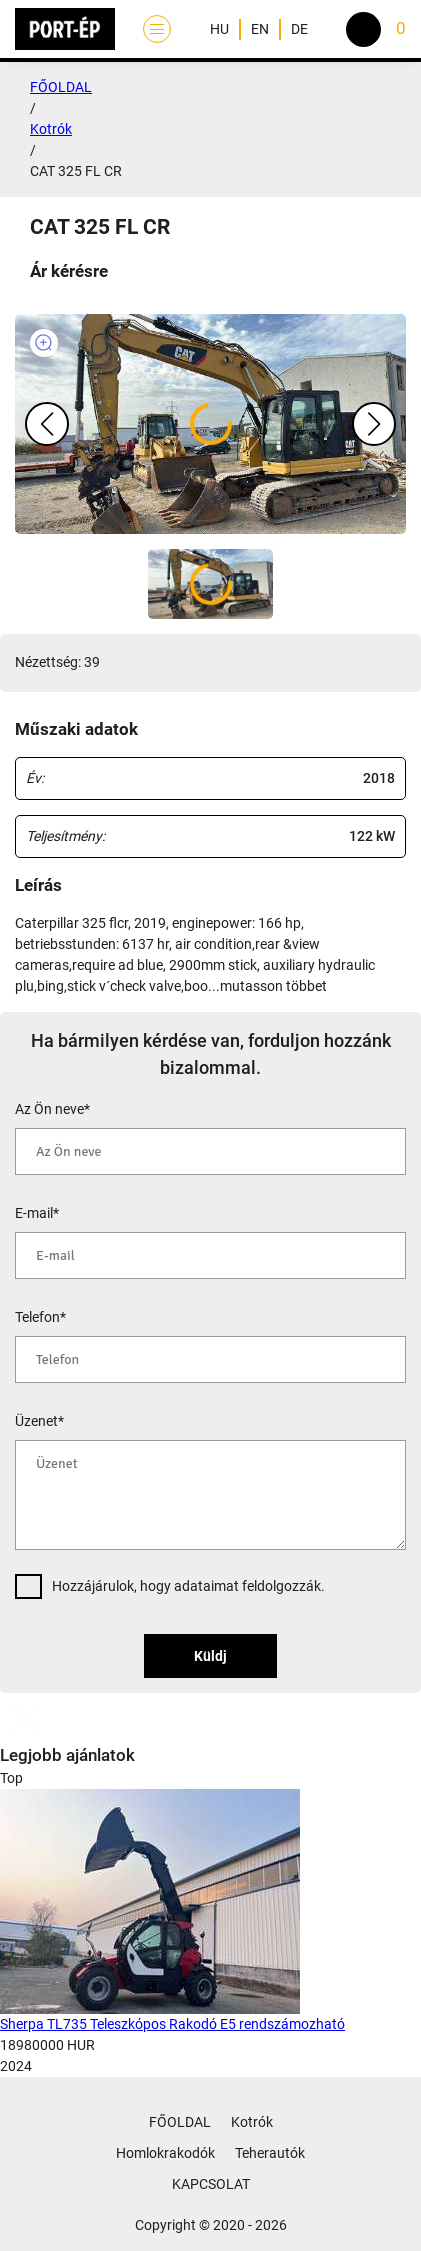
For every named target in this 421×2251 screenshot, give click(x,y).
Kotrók (51, 129)
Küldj (210, 1656)
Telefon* (40, 1317)
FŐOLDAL (61, 87)
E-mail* (37, 1213)
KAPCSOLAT (211, 2184)
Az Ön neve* (52, 1109)
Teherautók (270, 2153)
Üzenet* (39, 1421)
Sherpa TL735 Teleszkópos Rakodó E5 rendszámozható (172, 2024)
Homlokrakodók (165, 2153)
